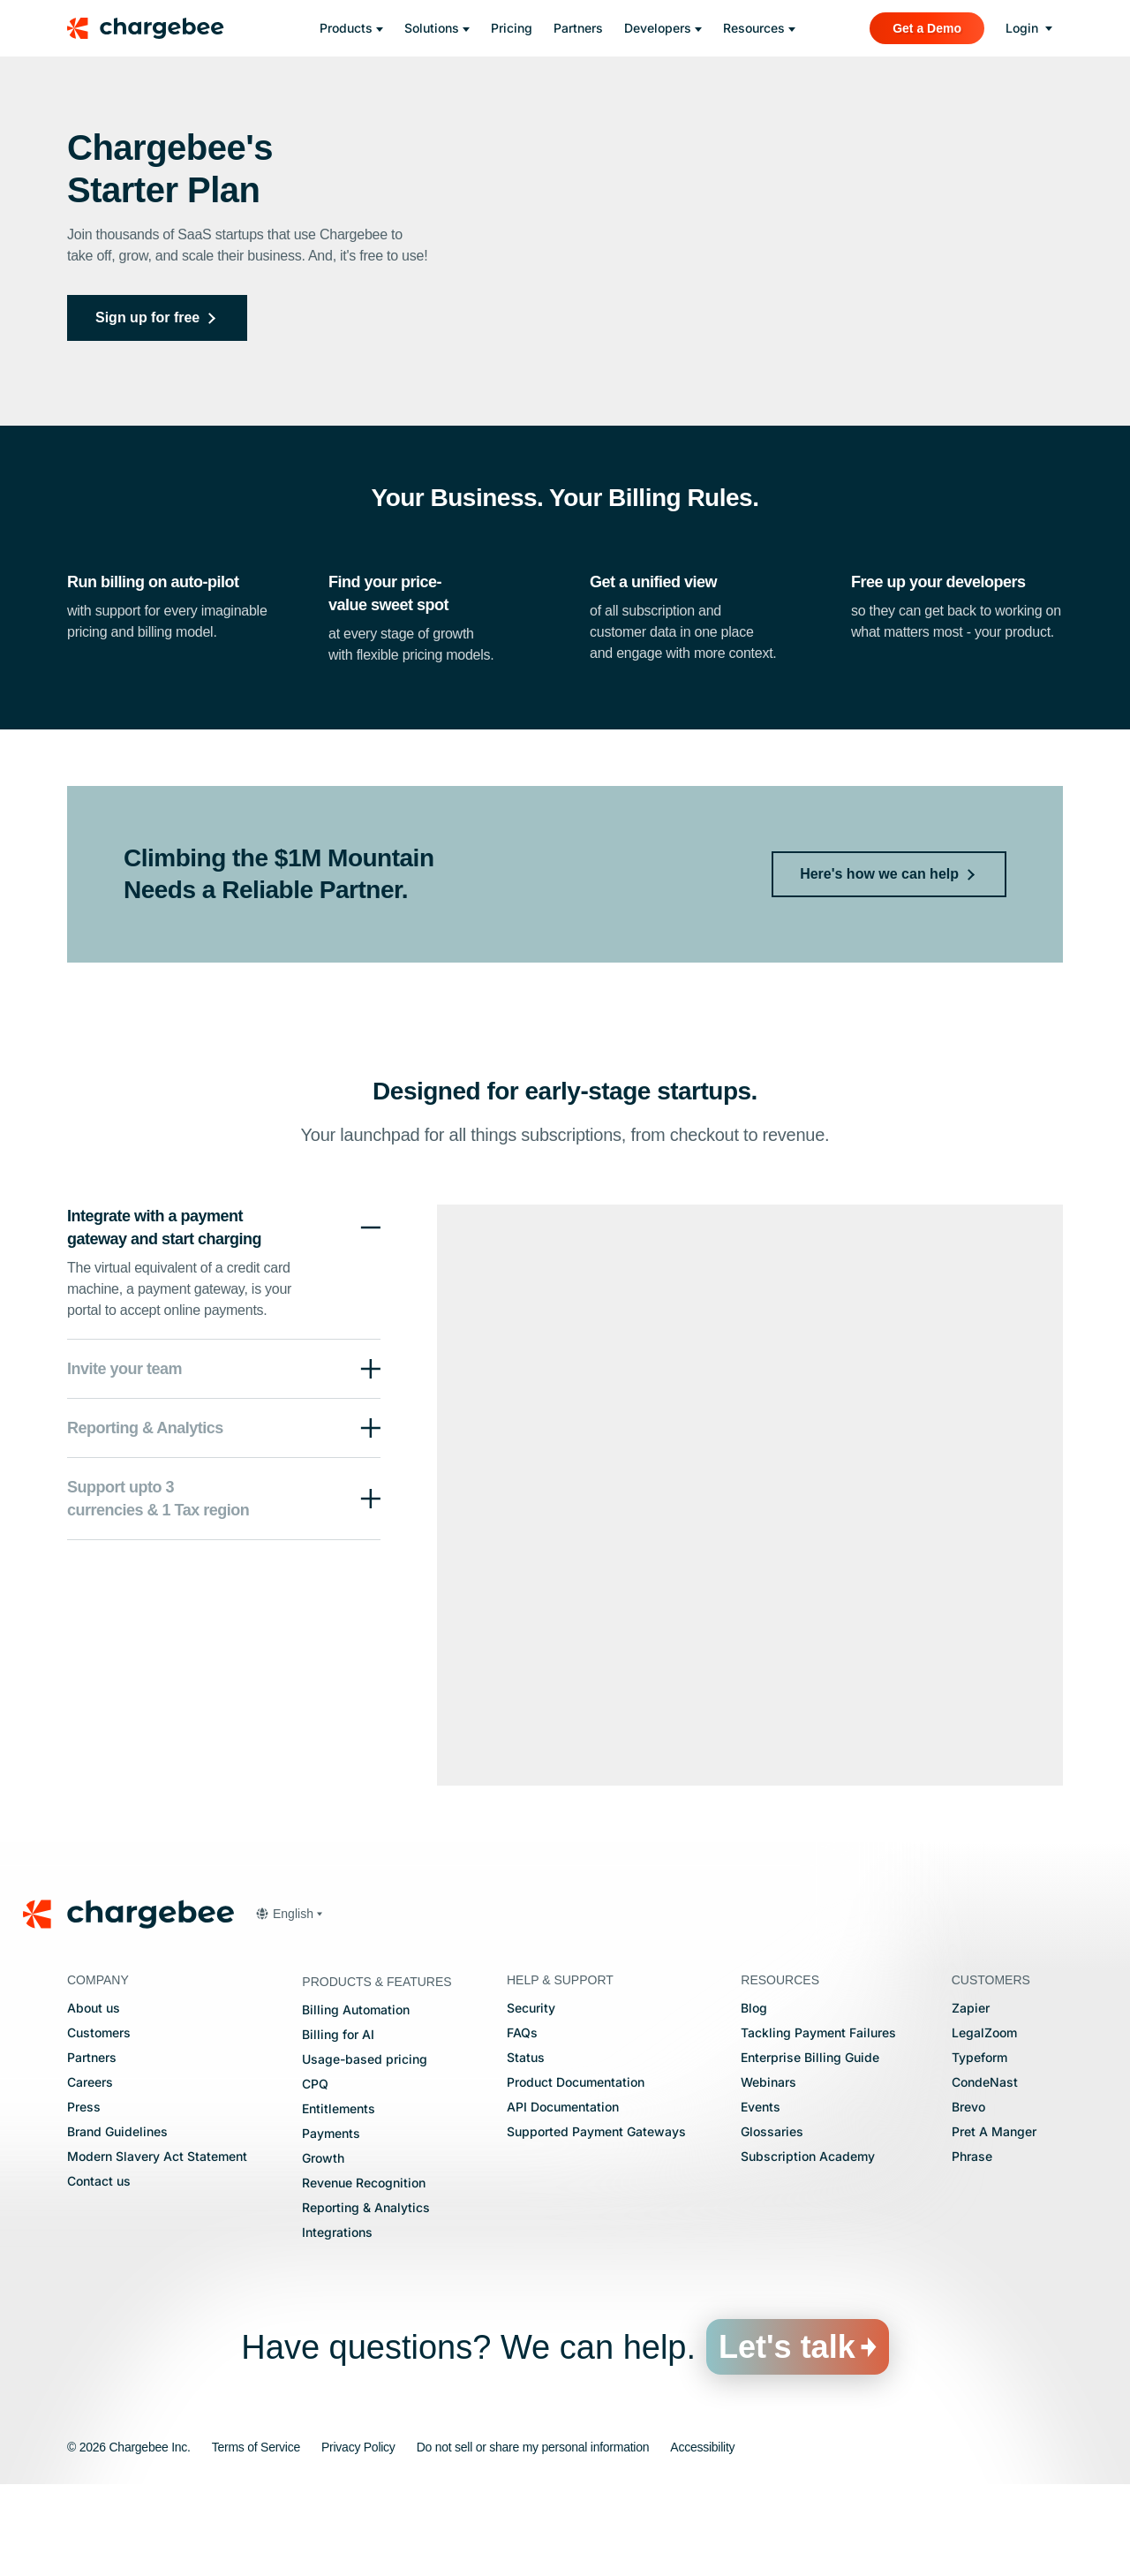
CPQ (315, 2174)
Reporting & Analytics (366, 2298)
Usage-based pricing (364, 2149)
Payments (331, 2224)
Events (760, 2197)
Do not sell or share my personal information (533, 2538)
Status (526, 2148)
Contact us (99, 2271)
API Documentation (563, 2197)
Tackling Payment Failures (818, 2123)
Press (84, 2197)
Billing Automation (356, 2100)
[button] (223, 1460)
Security (531, 2098)
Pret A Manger (994, 2222)
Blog (754, 2098)
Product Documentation (575, 2172)
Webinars (768, 2172)
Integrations (337, 2322)
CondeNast (985, 2172)
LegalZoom (984, 2123)
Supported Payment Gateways (596, 2222)
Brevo (968, 2197)
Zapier (971, 2098)
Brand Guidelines (117, 2222)
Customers (99, 2123)
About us (93, 2098)
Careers (90, 2172)
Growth (323, 2248)
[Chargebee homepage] (156, 28)
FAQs (522, 2123)
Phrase (972, 2247)
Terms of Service (256, 2538)
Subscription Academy (808, 2247)
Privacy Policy (358, 2538)
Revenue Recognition (364, 2273)
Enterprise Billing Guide (810, 2148)
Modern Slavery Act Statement (157, 2247)
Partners (92, 2148)
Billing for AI (338, 2125)
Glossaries (772, 2222)
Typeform (979, 2148)
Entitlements (338, 2199)
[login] (1029, 28)
